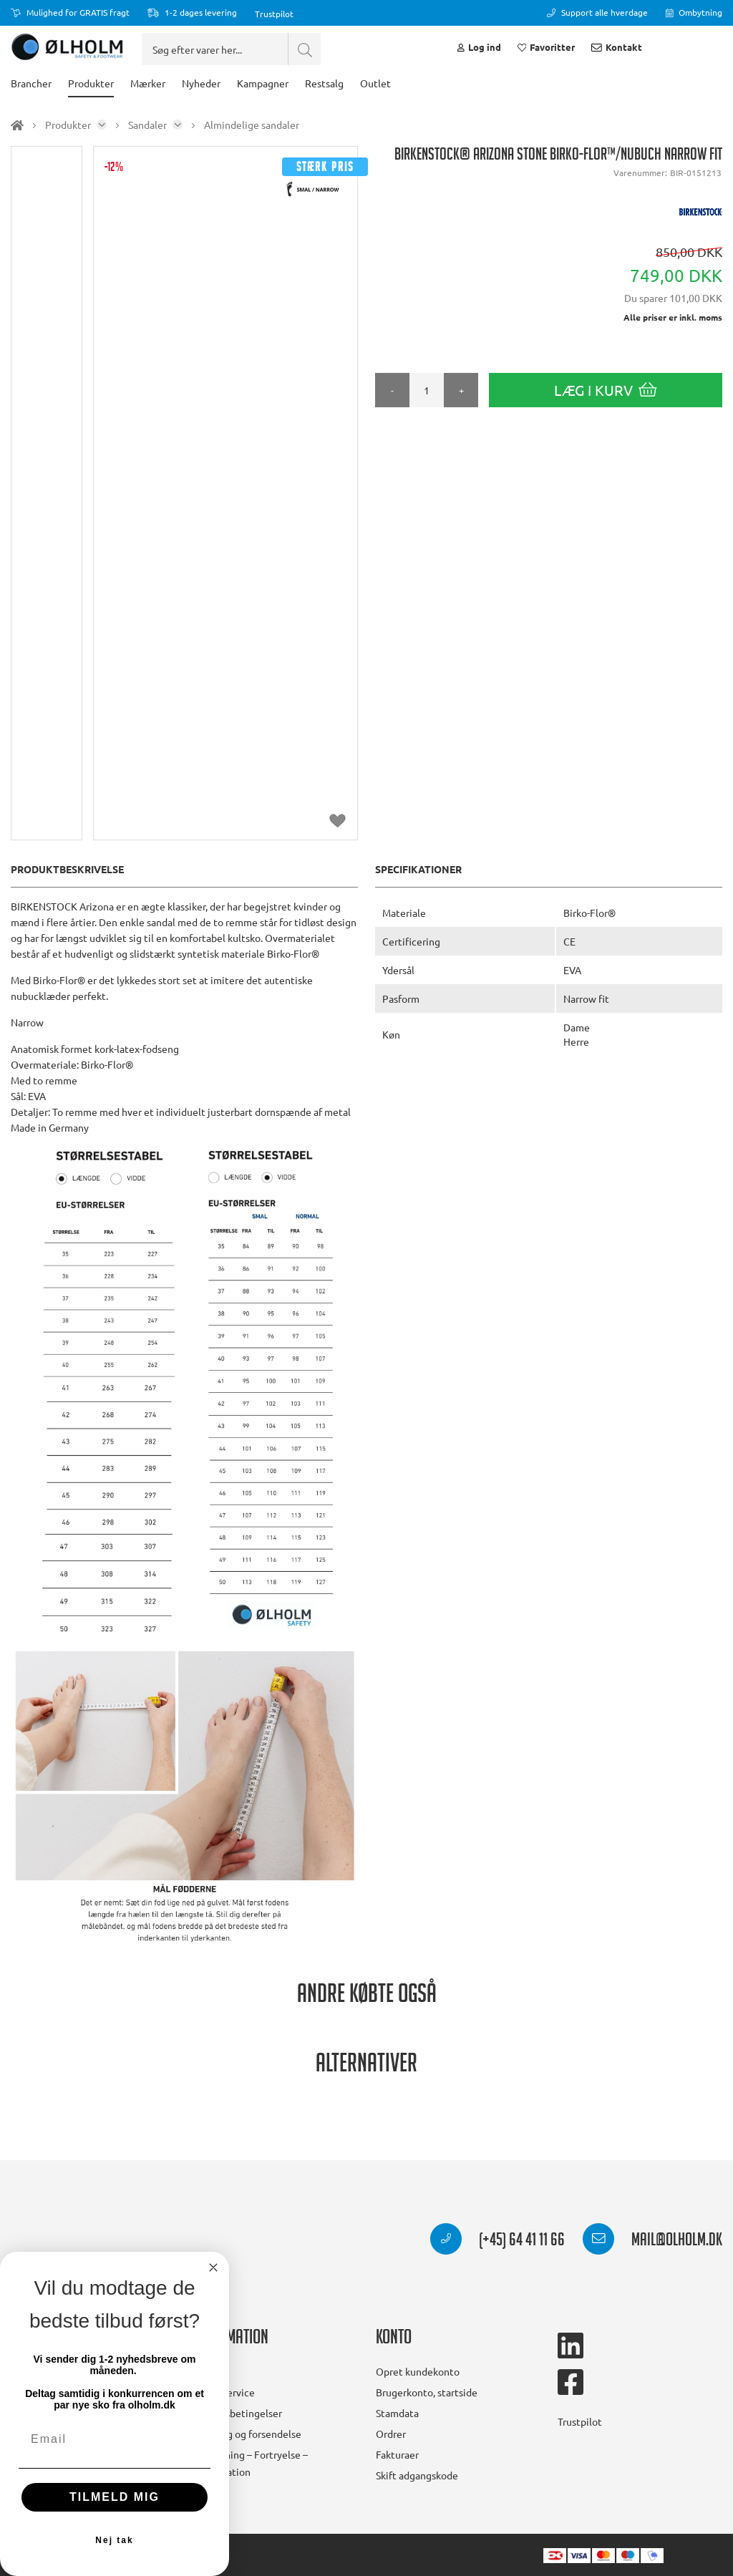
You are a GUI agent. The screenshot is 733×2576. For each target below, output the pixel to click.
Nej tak (114, 2540)
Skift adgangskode (417, 2475)
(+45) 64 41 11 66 (497, 2241)
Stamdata (397, 2412)
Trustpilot (274, 13)
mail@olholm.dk (652, 2241)
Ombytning (694, 12)
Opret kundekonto (418, 2371)
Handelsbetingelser (237, 2412)
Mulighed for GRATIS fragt (70, 12)
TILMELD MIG (114, 2497)
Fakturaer (397, 2454)
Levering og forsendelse (247, 2433)
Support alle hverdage (597, 12)
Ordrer (391, 2433)
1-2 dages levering (192, 12)
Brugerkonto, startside (426, 2392)
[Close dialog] (213, 2267)
